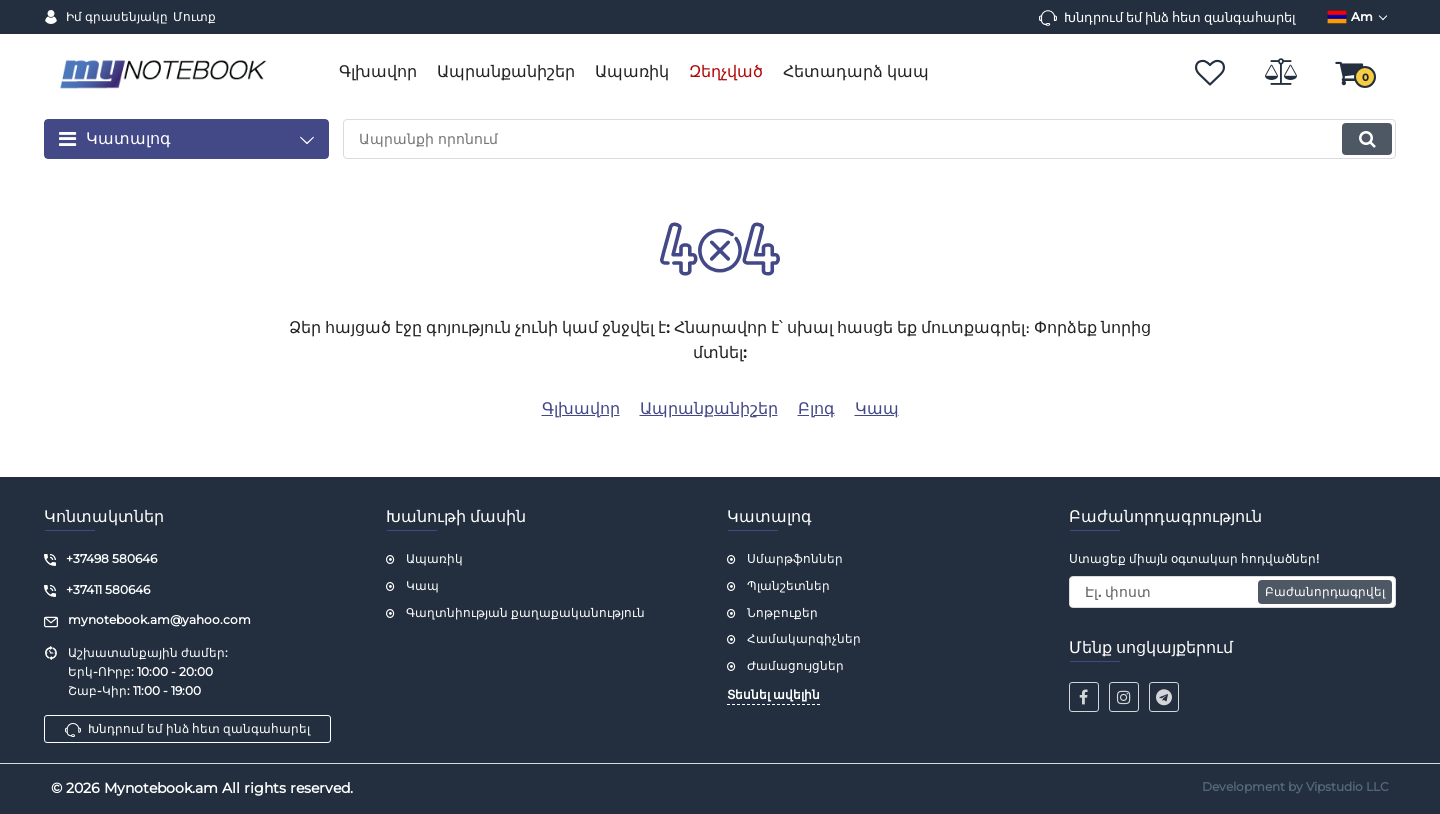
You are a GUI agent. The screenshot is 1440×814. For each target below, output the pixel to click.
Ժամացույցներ (795, 665)
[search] (869, 139)
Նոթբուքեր (782, 612)
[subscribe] (1233, 592)
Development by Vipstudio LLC (1295, 786)
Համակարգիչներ (804, 638)
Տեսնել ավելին (773, 694)
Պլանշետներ (788, 585)
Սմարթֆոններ (795, 558)
